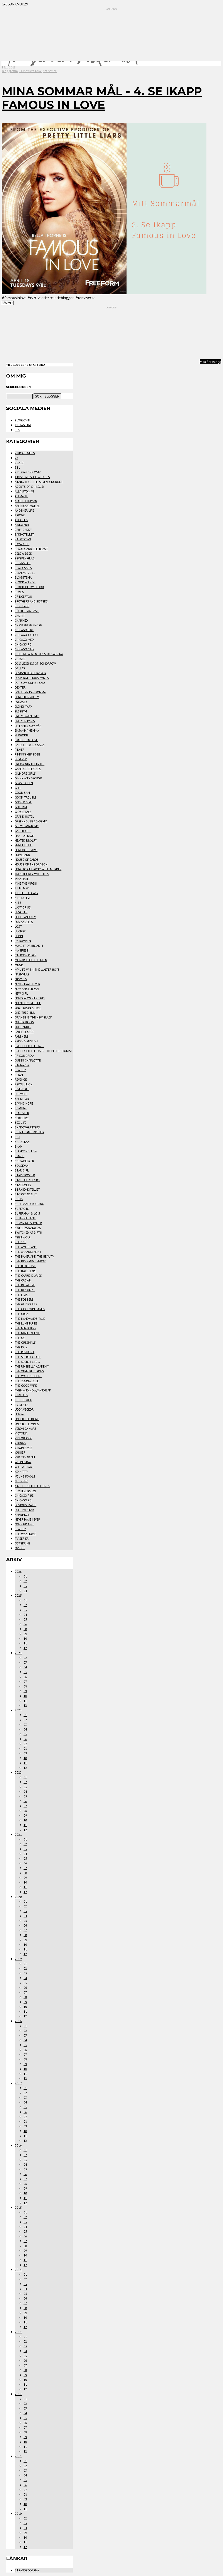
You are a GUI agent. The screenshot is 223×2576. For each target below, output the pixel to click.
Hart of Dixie (24, 836)
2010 (18, 2514)
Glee (18, 788)
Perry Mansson (26, 1041)
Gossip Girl (23, 802)
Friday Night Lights (29, 764)
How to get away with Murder (38, 869)
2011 (18, 2456)
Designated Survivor (30, 673)
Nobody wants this (30, 998)
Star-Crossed (25, 1175)
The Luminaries (26, 1323)
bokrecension (25, 1491)
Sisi (17, 1137)
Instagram (23, 425)
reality (20, 1529)
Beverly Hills (25, 558)
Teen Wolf (22, 1237)
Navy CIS (21, 979)
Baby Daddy (23, 530)
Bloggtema (10, 71)
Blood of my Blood (29, 587)
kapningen (22, 1515)
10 (25, 1639)
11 (25, 1643)
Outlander (23, 1027)
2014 (18, 2270)
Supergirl (22, 1209)
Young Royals (25, 1476)
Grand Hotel (24, 817)
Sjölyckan (22, 1142)
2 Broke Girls (25, 453)
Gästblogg (23, 831)
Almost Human (26, 501)
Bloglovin (22, 420)
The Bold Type (25, 1271)
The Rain (21, 1347)
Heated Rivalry (26, 840)
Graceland (23, 812)
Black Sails (23, 568)
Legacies (21, 912)
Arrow (20, 515)
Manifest (22, 950)
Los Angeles (24, 922)
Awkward (22, 525)
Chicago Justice (27, 635)
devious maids (25, 1505)
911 (17, 467)
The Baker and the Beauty (34, 1256)
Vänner (20, 1452)
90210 (19, 463)
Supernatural (25, 1218)
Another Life (24, 511)
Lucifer (20, 931)
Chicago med (24, 649)
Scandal (21, 1108)
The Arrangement (28, 1252)
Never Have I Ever (27, 984)
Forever (21, 759)
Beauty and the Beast (31, 549)
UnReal (20, 1414)
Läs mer (8, 303)
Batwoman (23, 539)
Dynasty (21, 702)
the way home (25, 1534)
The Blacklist (25, 1266)
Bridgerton (23, 597)
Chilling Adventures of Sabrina (39, 654)
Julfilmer (22, 888)
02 (25, 1581)
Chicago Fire (24, 630)
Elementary (23, 707)
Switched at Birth (28, 1233)
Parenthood (24, 1032)
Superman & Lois (27, 1213)
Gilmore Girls (25, 773)
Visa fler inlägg (210, 361)
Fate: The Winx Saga (29, 745)
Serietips (22, 1118)
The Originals (25, 1343)
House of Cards (27, 860)
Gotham (21, 807)
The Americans (26, 1247)
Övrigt (20, 1548)
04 (25, 1591)
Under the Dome (27, 1419)
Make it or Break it (29, 946)
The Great (22, 1314)
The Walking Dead (28, 1376)
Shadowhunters (27, 1127)
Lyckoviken (23, 941)
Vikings (20, 1443)
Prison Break (24, 1056)
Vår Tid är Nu (25, 1457)
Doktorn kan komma (30, 692)
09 (25, 1634)
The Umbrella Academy (32, 1366)
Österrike (22, 1543)
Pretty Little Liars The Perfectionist (44, 1051)
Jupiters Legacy (26, 893)
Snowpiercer (24, 1161)
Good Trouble (25, 797)
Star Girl (22, 1170)
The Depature (25, 1285)
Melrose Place (25, 955)
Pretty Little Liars (29, 1046)
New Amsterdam (27, 989)
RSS (17, 430)
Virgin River (23, 1448)
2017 (18, 2083)
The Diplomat (25, 1290)
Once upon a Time (28, 1008)
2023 (18, 1710)
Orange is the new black (33, 1017)
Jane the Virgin (26, 883)
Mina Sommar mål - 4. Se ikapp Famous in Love (102, 98)
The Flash (22, 1295)
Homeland (22, 855)
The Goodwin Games (30, 1309)
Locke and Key (25, 917)
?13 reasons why (28, 472)
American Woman (27, 506)
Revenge (21, 1080)
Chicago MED (24, 640)
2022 (18, 1772)
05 (25, 1619)
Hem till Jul (23, 845)
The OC (20, 1338)
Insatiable (22, 879)
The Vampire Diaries (29, 1371)
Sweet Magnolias (28, 1228)
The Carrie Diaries (28, 1276)
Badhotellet (24, 534)
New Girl (21, 993)
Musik (19, 965)
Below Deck (23, 554)
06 (25, 1624)
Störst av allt (26, 1194)
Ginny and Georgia (28, 778)
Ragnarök (22, 1065)
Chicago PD (23, 644)
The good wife (26, 1386)
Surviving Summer (28, 1223)
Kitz (18, 903)
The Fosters (24, 1299)
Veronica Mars (25, 1429)
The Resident (24, 1352)
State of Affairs (27, 1180)
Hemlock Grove (26, 850)
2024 (18, 1653)
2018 (18, 2021)
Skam (18, 1146)
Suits (19, 1199)
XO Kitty (21, 1472)
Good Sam (22, 793)
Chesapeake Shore (28, 625)
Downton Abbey (27, 697)
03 (25, 1586)
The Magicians (25, 1328)
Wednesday (23, 1462)
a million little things (32, 1486)
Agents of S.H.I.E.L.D (29, 487)
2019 (18, 1959)
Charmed (21, 620)
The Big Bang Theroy (30, 1261)
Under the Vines (27, 1424)
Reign (19, 1075)
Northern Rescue (28, 1003)
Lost (18, 927)
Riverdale (22, 1089)
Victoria (21, 1433)
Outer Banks (24, 1022)
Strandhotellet (27, 1189)
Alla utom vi (24, 491)
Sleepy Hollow (26, 1151)
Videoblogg (23, 1438)
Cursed (20, 659)
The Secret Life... (27, 1362)
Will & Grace (24, 1467)
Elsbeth (21, 711)
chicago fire (24, 1496)
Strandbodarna (27, 2570)
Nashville (22, 974)
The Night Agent (27, 1333)
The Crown (23, 1280)
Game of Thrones (28, 769)
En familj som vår (28, 726)
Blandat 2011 (25, 573)
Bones (19, 592)
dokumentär (24, 1510)
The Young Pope (27, 1381)
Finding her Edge (27, 754)
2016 (18, 2145)
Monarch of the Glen (31, 960)
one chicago (24, 1524)
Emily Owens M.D (27, 716)
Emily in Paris (25, 721)
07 (25, 1682)
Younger (21, 1481)
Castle (20, 616)
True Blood (23, 1400)
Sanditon (22, 1099)
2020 (18, 1897)
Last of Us (23, 907)
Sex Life (20, 1123)
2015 (18, 2208)
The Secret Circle (28, 1357)
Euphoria (22, 735)
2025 (18, 1596)
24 (16, 458)
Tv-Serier (50, 71)
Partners (22, 1036)
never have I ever (27, 1519)
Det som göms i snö (30, 683)
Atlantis (21, 520)
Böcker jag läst (27, 611)
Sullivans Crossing (29, 1204)
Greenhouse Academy (31, 821)
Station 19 (23, 1185)
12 (25, 1648)
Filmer (19, 750)
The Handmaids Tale (30, 1319)
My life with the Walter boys (37, 970)
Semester (22, 1113)
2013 (18, 2332)
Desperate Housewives (32, 678)
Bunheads (22, 606)
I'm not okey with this (32, 874)
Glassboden (24, 783)
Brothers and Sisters (31, 601)
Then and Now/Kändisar (33, 1390)
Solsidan (22, 1166)
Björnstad (22, 563)
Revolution (23, 1084)
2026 (18, 1572)
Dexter (20, 687)
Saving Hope (24, 1103)
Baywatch (22, 544)
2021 (18, 1835)
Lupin (19, 936)
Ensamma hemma (27, 730)
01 (25, 1576)
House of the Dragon (31, 864)
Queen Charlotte (28, 1060)
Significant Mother (29, 1132)
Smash (19, 1156)
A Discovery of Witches (32, 477)
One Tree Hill (25, 1013)
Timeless (21, 1395)
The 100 (20, 1242)
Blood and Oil (25, 582)
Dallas (20, 668)
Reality (20, 1070)
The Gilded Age (26, 1304)
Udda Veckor (24, 1409)
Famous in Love (30, 71)
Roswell (21, 1094)
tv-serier (22, 1539)
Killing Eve (23, 898)
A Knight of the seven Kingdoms (39, 482)
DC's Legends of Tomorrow (35, 664)
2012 (18, 2394)
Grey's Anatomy (27, 826)
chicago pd (23, 1500)
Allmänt (21, 496)
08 (25, 1629)
